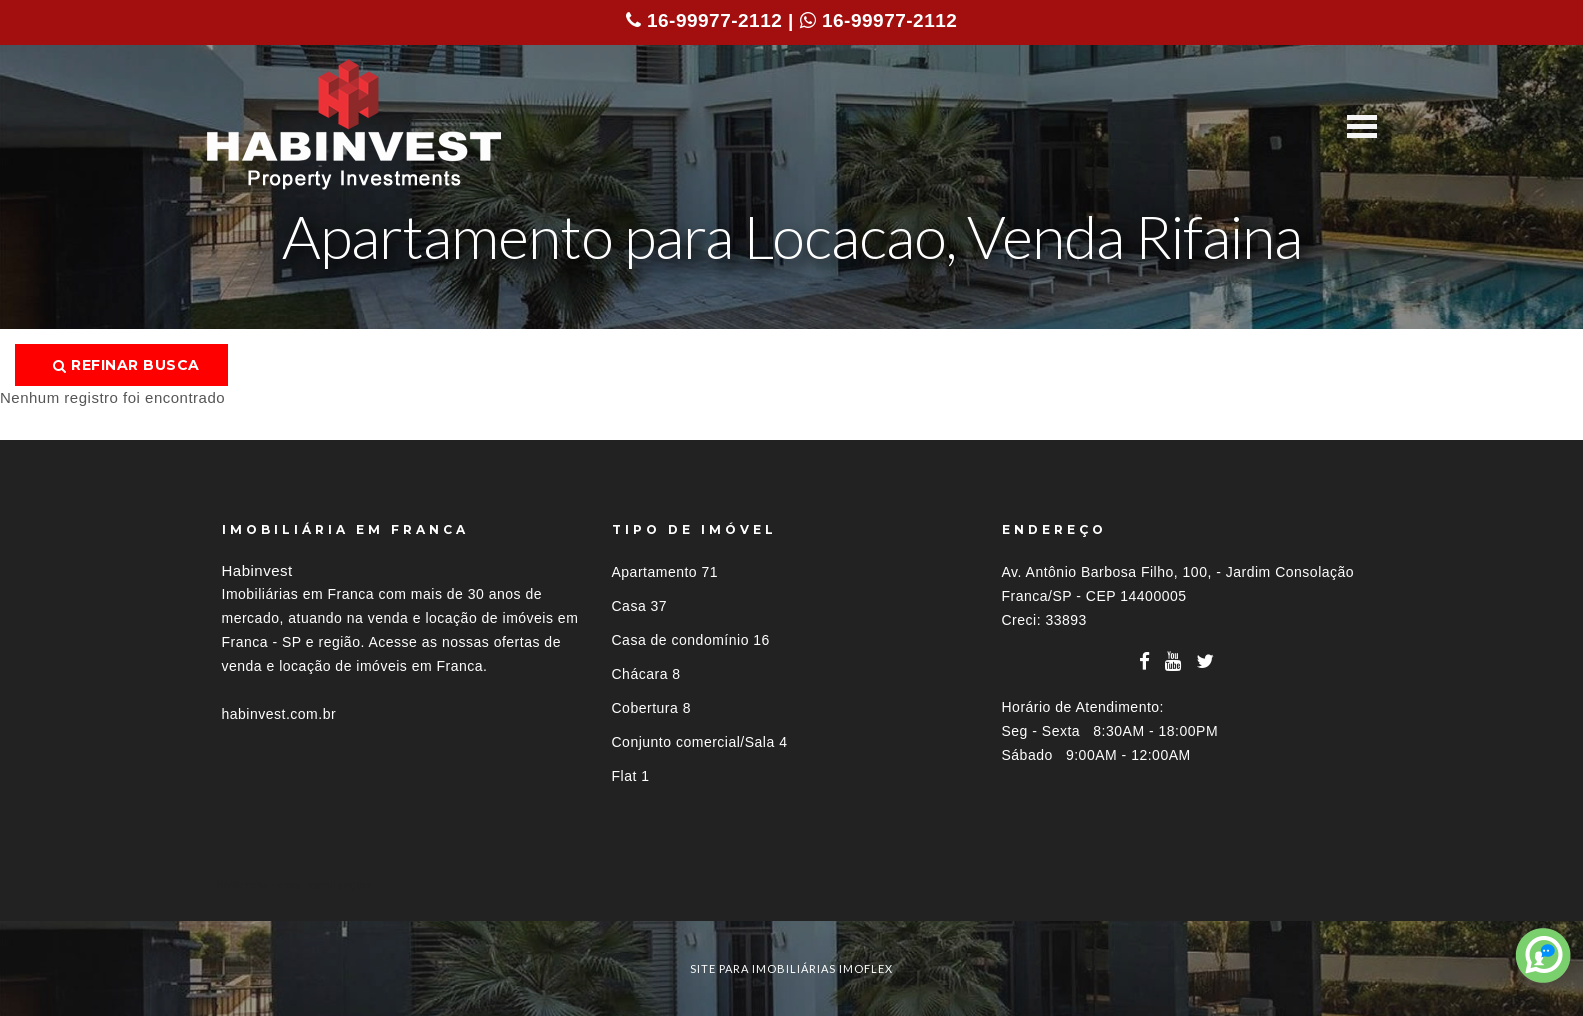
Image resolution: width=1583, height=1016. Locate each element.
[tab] (792, 884)
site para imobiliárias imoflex (791, 968)
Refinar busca (126, 365)
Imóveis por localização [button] (303, 884)
